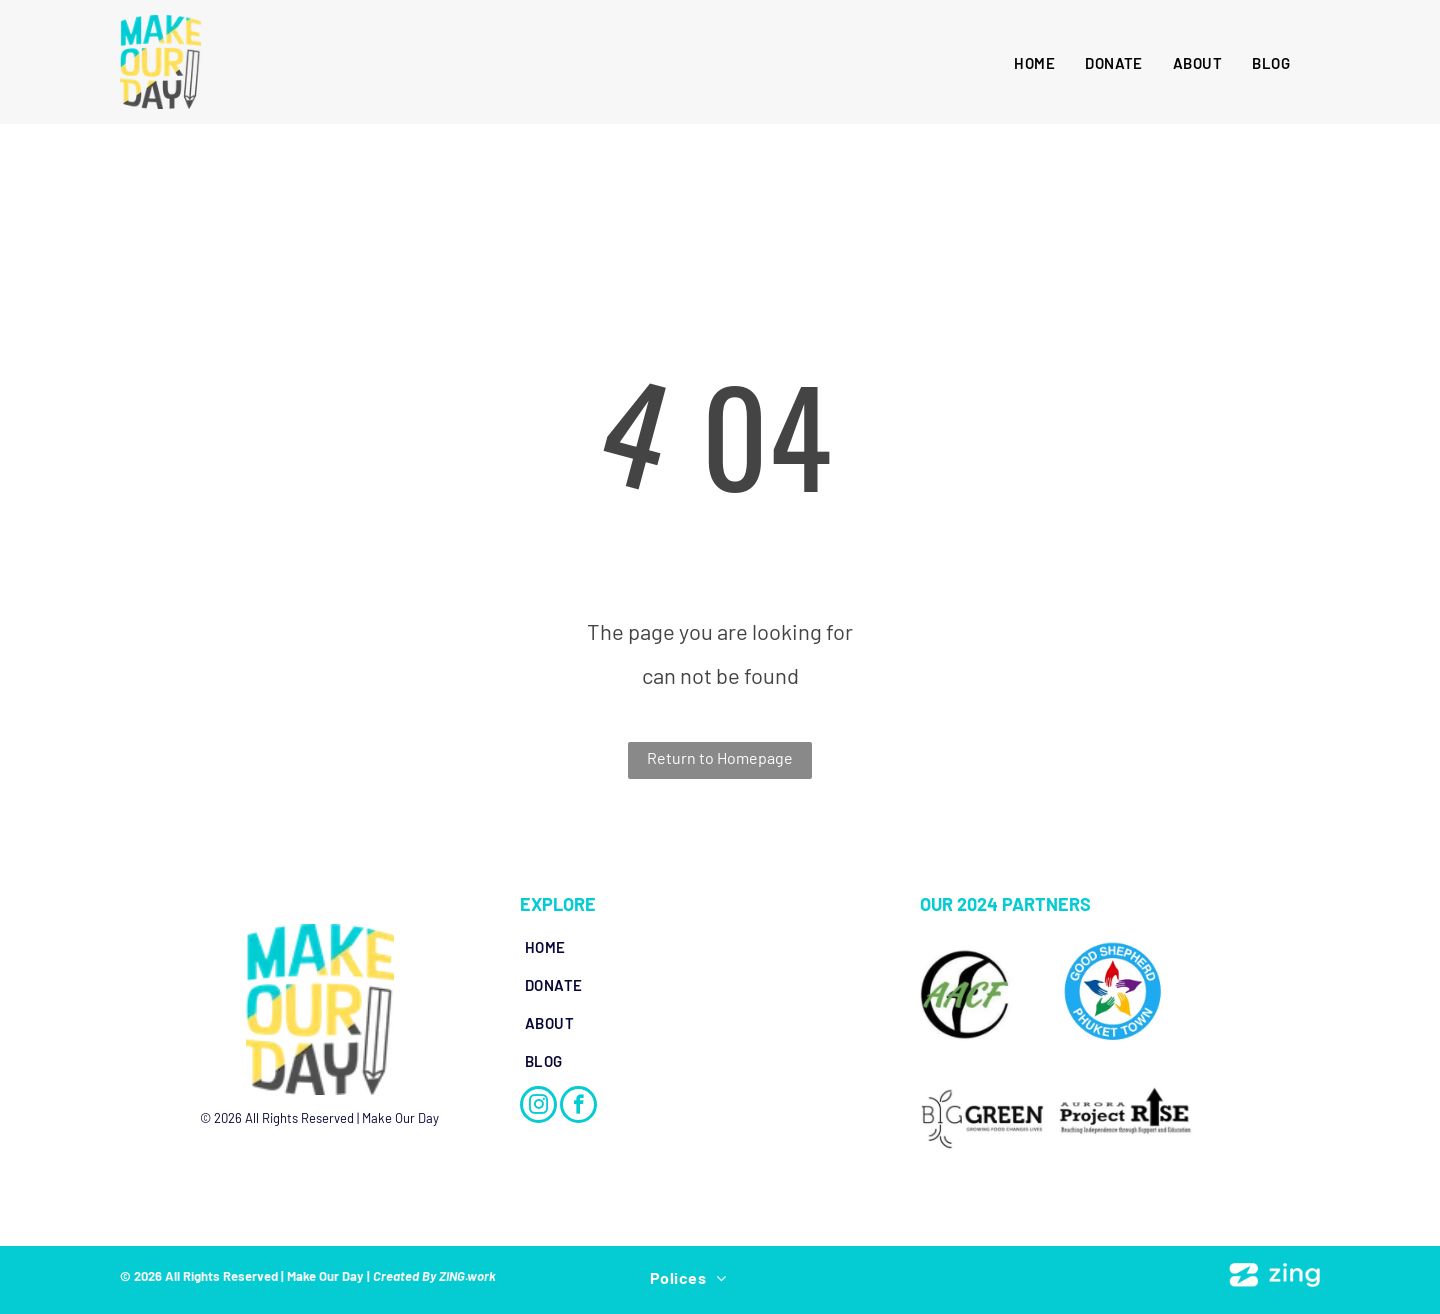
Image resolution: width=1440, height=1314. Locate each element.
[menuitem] (1034, 62)
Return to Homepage (720, 757)
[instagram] (538, 1107)
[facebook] (578, 1107)
